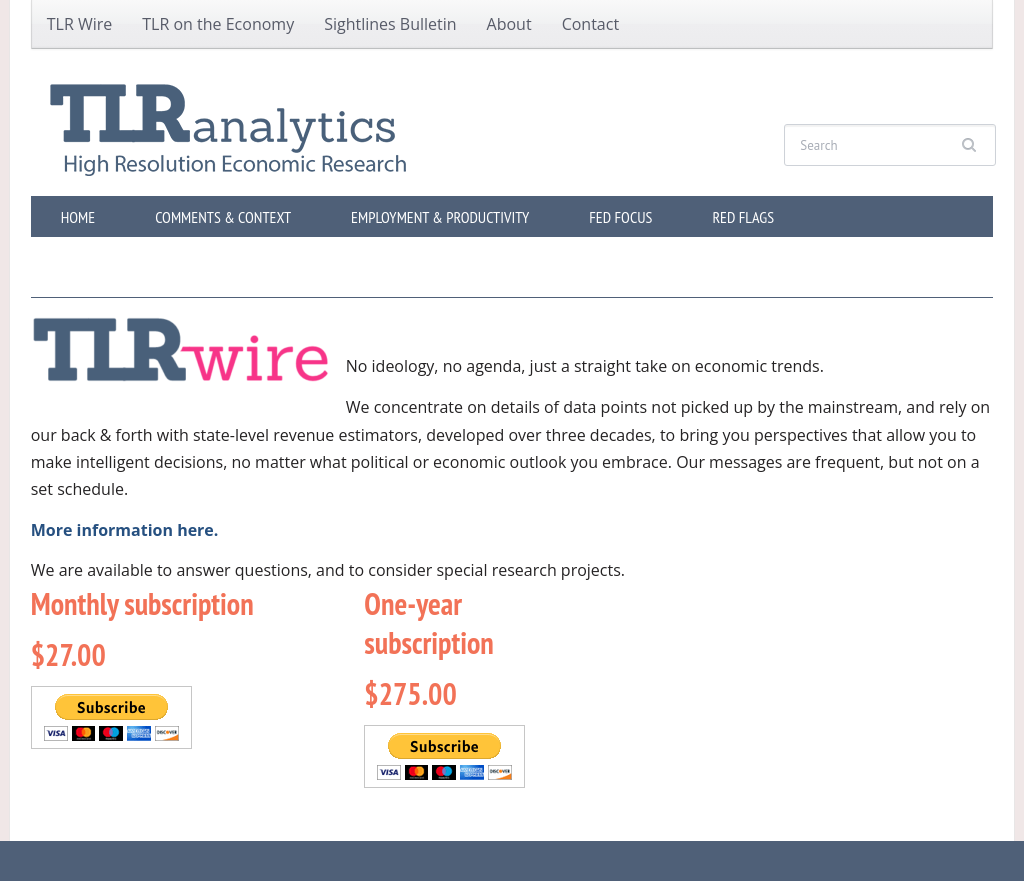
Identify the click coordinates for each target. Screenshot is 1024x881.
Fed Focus (620, 217)
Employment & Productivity (440, 217)
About (509, 24)
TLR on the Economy (218, 24)
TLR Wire (80, 24)
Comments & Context (223, 217)
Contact (590, 24)
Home (78, 217)
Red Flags (743, 217)
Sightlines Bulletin (390, 24)
